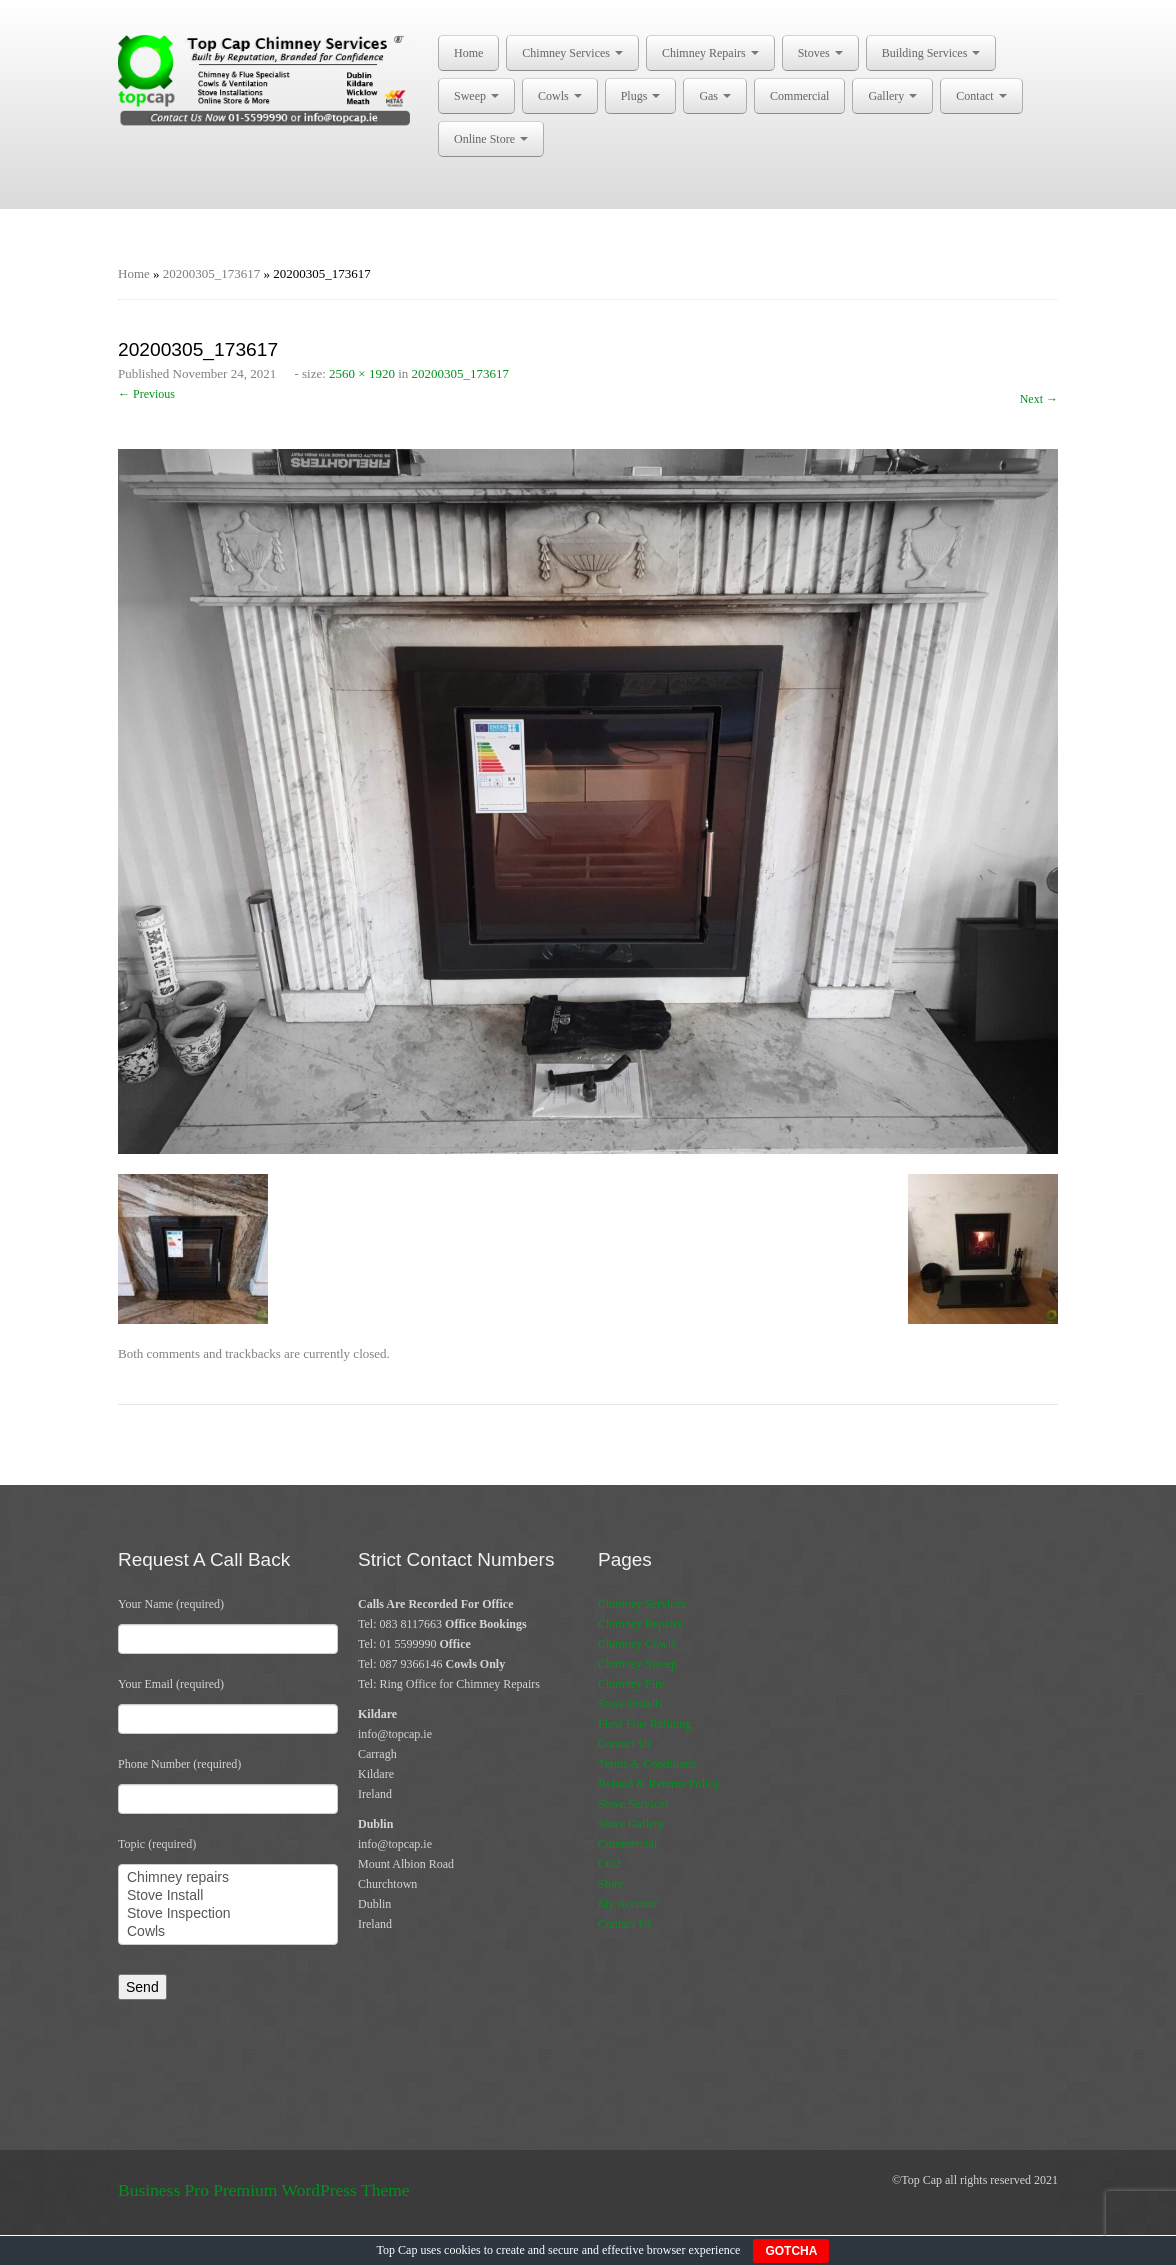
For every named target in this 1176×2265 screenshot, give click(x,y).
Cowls (560, 96)
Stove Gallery (631, 1824)
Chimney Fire (631, 1684)
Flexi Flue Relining (644, 1724)
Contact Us (625, 1744)
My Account (628, 1904)
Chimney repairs (228, 1878)
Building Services (931, 53)
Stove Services (633, 1804)
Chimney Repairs (710, 53)
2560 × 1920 (362, 373)
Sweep (476, 96)
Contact (981, 96)
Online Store (491, 139)
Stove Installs (630, 1704)
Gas (715, 96)
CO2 (609, 1864)
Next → (1039, 399)
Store (610, 1884)
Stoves (820, 53)
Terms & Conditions (647, 1764)
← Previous (146, 394)
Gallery (892, 96)
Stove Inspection (228, 1914)
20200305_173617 (212, 273)
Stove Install (228, 1896)
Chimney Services (572, 53)
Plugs (641, 96)
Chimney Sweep (637, 1664)
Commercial (799, 96)
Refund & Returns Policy (659, 1784)
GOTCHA (791, 2251)
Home (468, 53)
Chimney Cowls (637, 1644)
